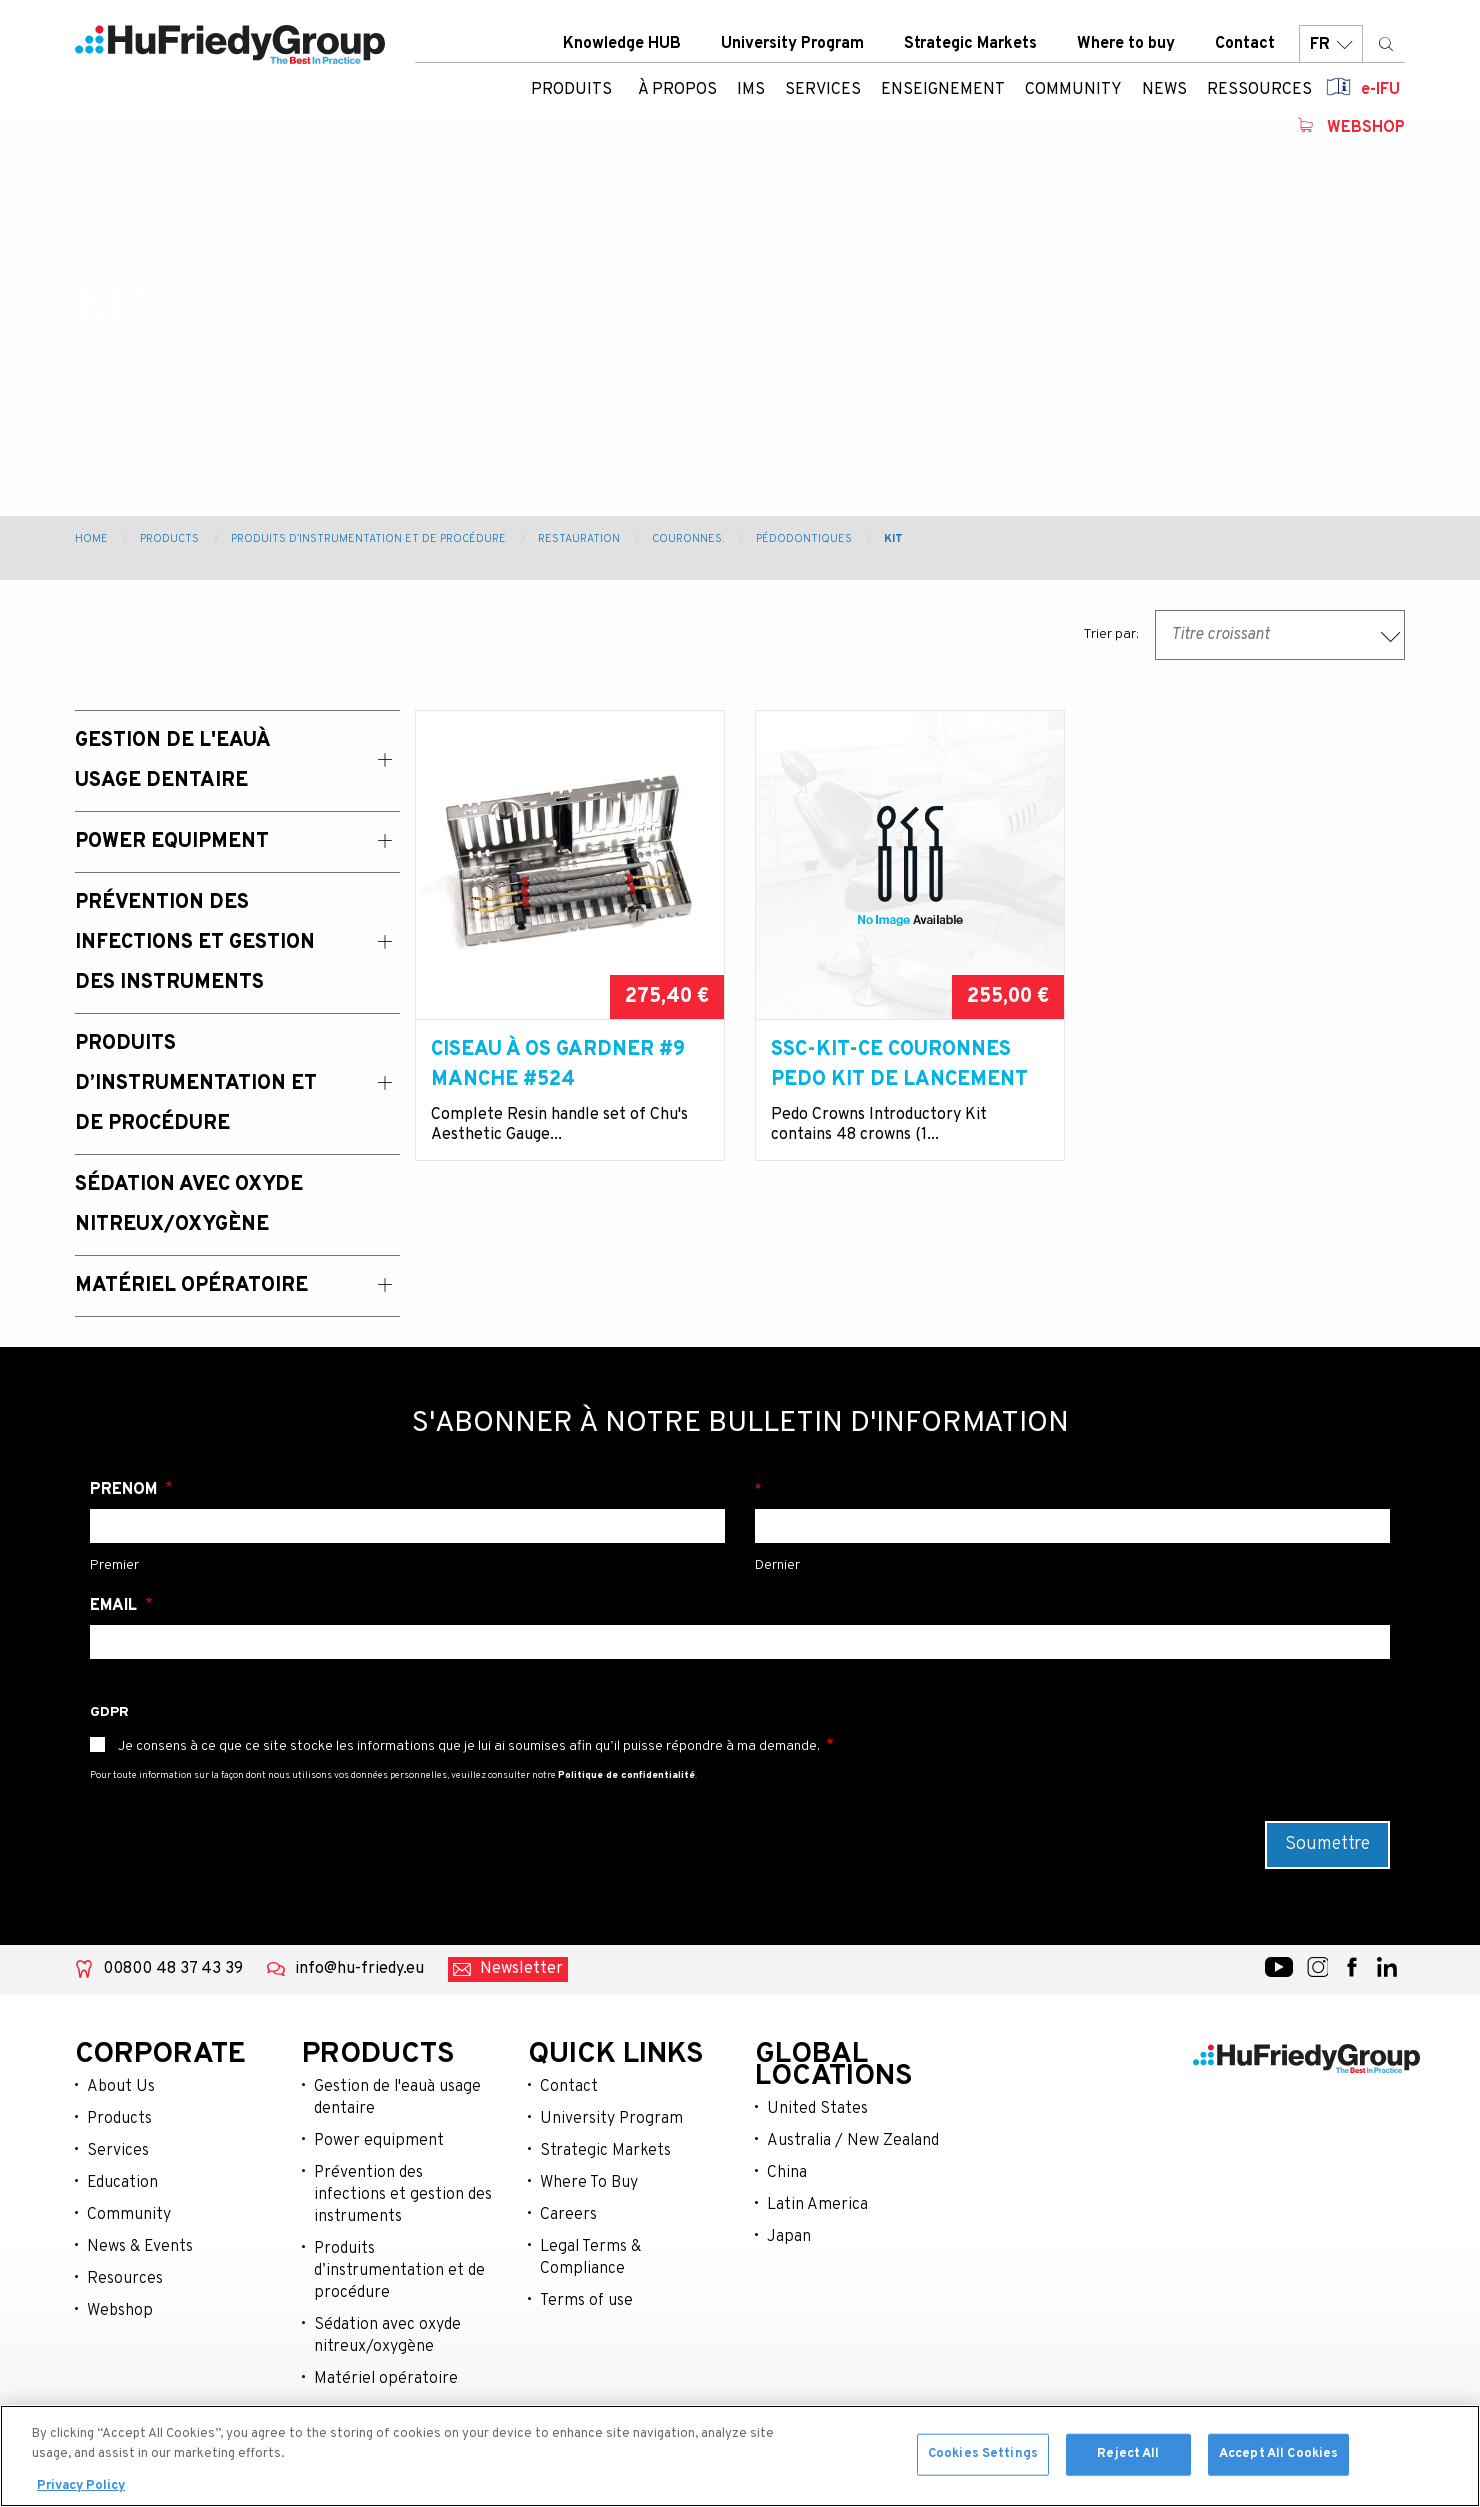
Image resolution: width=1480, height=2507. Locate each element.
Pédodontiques (804, 539)
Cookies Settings (983, 2459)
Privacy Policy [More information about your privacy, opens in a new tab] (81, 2492)
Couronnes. (688, 539)
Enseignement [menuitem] (943, 95)
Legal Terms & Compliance (590, 2258)
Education (122, 2183)
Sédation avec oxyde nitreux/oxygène (387, 2336)
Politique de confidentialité (626, 1775)
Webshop (1366, 133)
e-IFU (1380, 95)
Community (129, 2215)
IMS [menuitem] (751, 95)
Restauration (579, 539)
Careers (568, 2215)
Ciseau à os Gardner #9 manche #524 (558, 1065)
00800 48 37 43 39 (173, 1969)
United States (817, 2109)
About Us (121, 2087)
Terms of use (586, 2301)
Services (118, 2151)
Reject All (1128, 2459)
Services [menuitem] (823, 95)
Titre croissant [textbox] (1220, 635)
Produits (571, 95)
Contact (1245, 49)
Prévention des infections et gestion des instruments (403, 2195)
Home (91, 539)
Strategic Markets (970, 49)
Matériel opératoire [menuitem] (191, 1286)
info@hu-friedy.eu (359, 1969)
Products (169, 539)
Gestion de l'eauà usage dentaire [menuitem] (172, 761)
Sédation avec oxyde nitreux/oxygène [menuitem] (189, 1205)
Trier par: (1111, 634)
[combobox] (1280, 635)
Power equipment (379, 2141)
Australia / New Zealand (853, 2141)
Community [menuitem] (1073, 95)
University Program (792, 49)
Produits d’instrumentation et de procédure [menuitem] (196, 1084)
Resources (125, 2279)
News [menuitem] (1164, 95)
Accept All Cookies (1278, 2459)
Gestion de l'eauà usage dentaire (397, 2098)
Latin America (817, 2205)
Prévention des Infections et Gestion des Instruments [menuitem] (195, 943)
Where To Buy (589, 2183)
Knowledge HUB (622, 49)
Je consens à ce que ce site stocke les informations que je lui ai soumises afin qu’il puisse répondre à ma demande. (469, 1746)
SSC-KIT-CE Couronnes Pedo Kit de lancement (899, 1065)
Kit (893, 539)
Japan (789, 2237)
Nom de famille (1072, 1490)
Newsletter (521, 1969)
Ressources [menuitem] (1259, 95)
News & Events (140, 2247)
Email (115, 1606)
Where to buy (1126, 49)
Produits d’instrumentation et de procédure (368, 539)
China (787, 2173)
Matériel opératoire (386, 2379)
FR (1331, 49)
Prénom (125, 1490)
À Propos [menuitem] (677, 95)
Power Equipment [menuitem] (172, 842)
